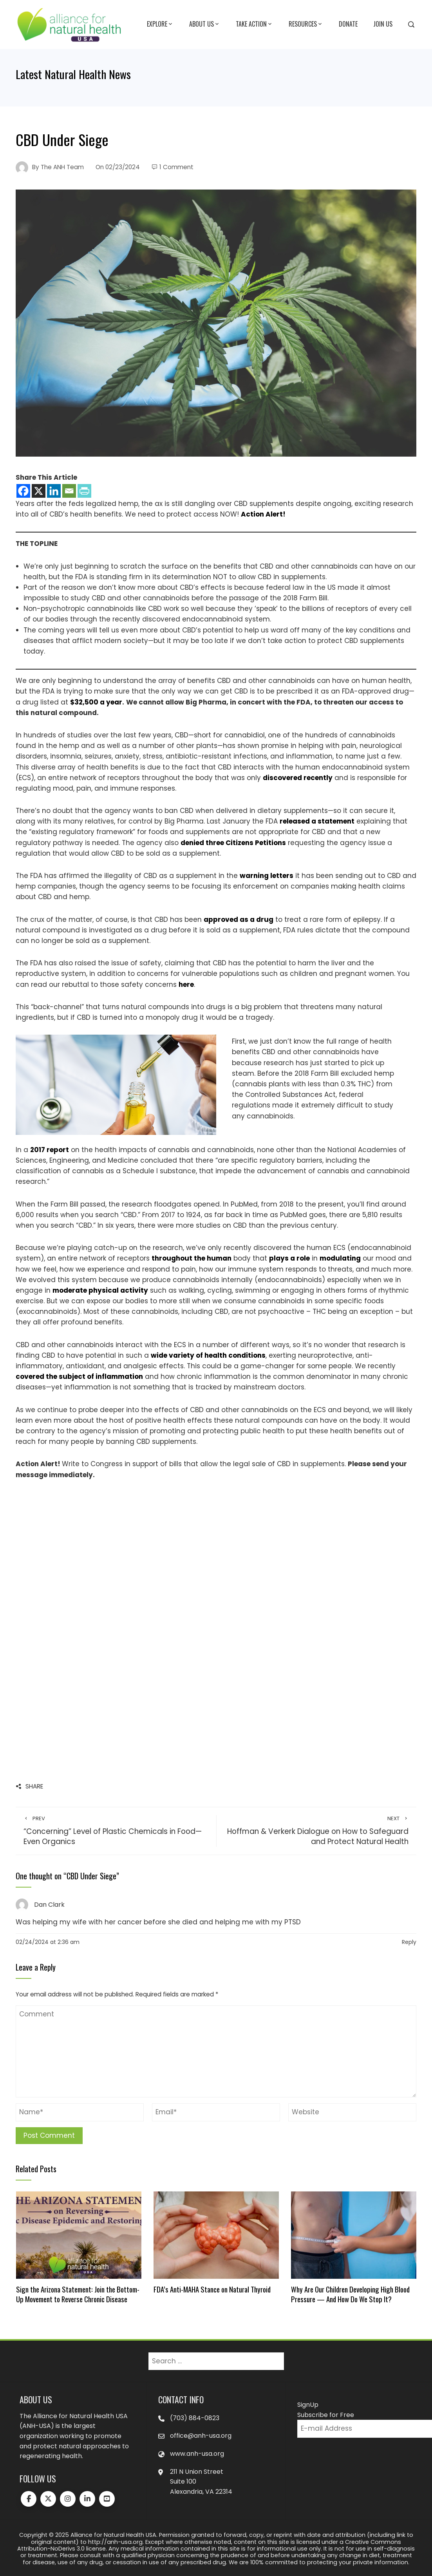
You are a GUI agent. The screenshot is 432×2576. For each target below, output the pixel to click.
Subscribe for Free (325, 2414)
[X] (38, 491)
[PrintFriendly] (84, 491)
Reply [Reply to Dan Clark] (409, 1942)
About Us (204, 24)
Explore (160, 24)
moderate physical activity (100, 1290)
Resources (306, 24)
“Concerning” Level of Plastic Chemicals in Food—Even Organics (115, 1831)
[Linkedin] (54, 491)
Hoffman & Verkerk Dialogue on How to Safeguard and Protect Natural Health (316, 1831)
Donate (348, 24)
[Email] (69, 491)
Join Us (382, 24)
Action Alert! (263, 514)
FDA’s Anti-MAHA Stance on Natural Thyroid (212, 2289)
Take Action (254, 24)
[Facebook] (23, 491)
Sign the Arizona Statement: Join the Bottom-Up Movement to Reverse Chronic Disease (77, 2294)
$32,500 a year (96, 702)
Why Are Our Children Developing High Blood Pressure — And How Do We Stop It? (350, 2294)
